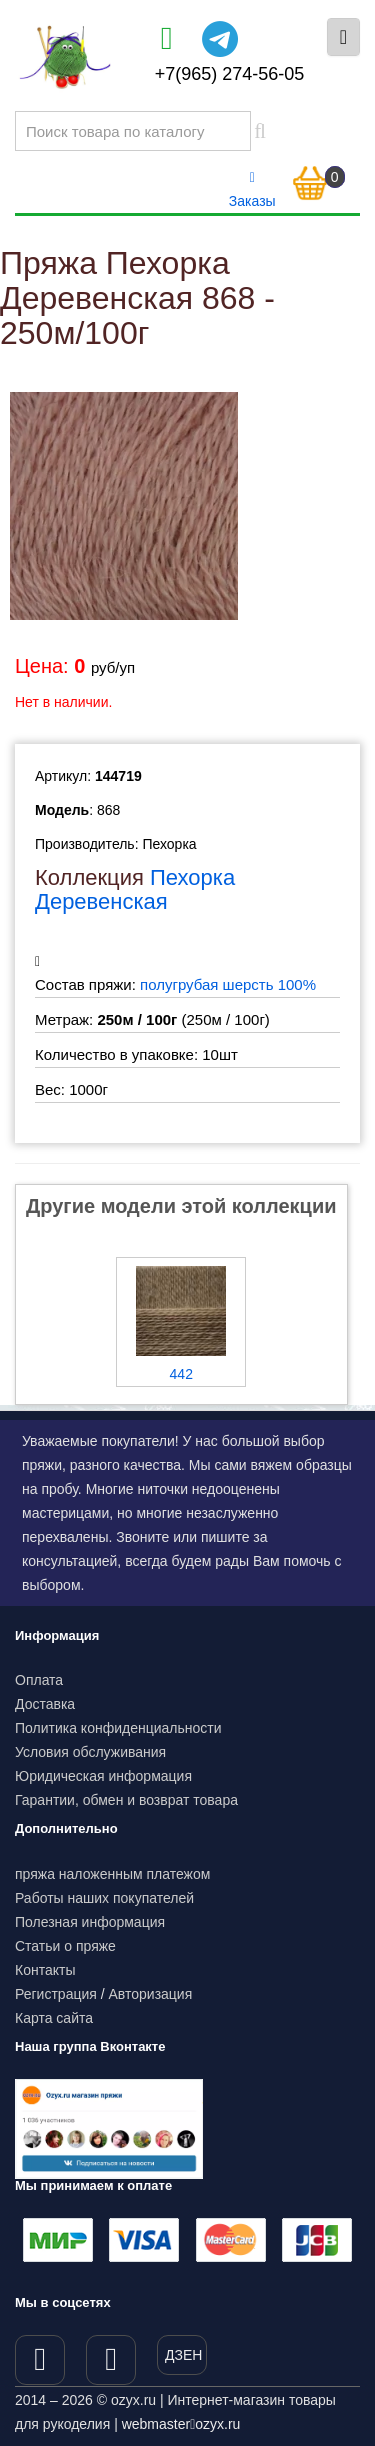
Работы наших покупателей (104, 1898)
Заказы (252, 190)
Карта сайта (54, 2018)
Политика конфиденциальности (118, 1728)
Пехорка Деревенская (135, 889)
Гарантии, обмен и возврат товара (126, 1800)
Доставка (45, 1704)
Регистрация (56, 1994)
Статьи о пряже (65, 1946)
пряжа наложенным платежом (112, 1874)
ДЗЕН (183, 2355)
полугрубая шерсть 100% (228, 984)
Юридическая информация (103, 1776)
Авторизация (151, 1994)
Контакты (45, 1970)
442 (181, 1374)
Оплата (39, 1680)
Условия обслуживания (90, 1752)
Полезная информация (90, 1922)
